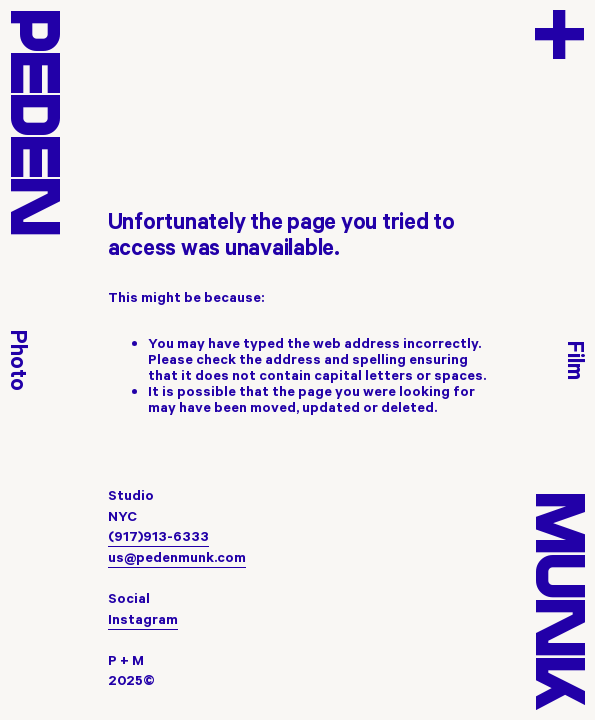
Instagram (143, 619)
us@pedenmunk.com (177, 557)
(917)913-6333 (158, 536)
